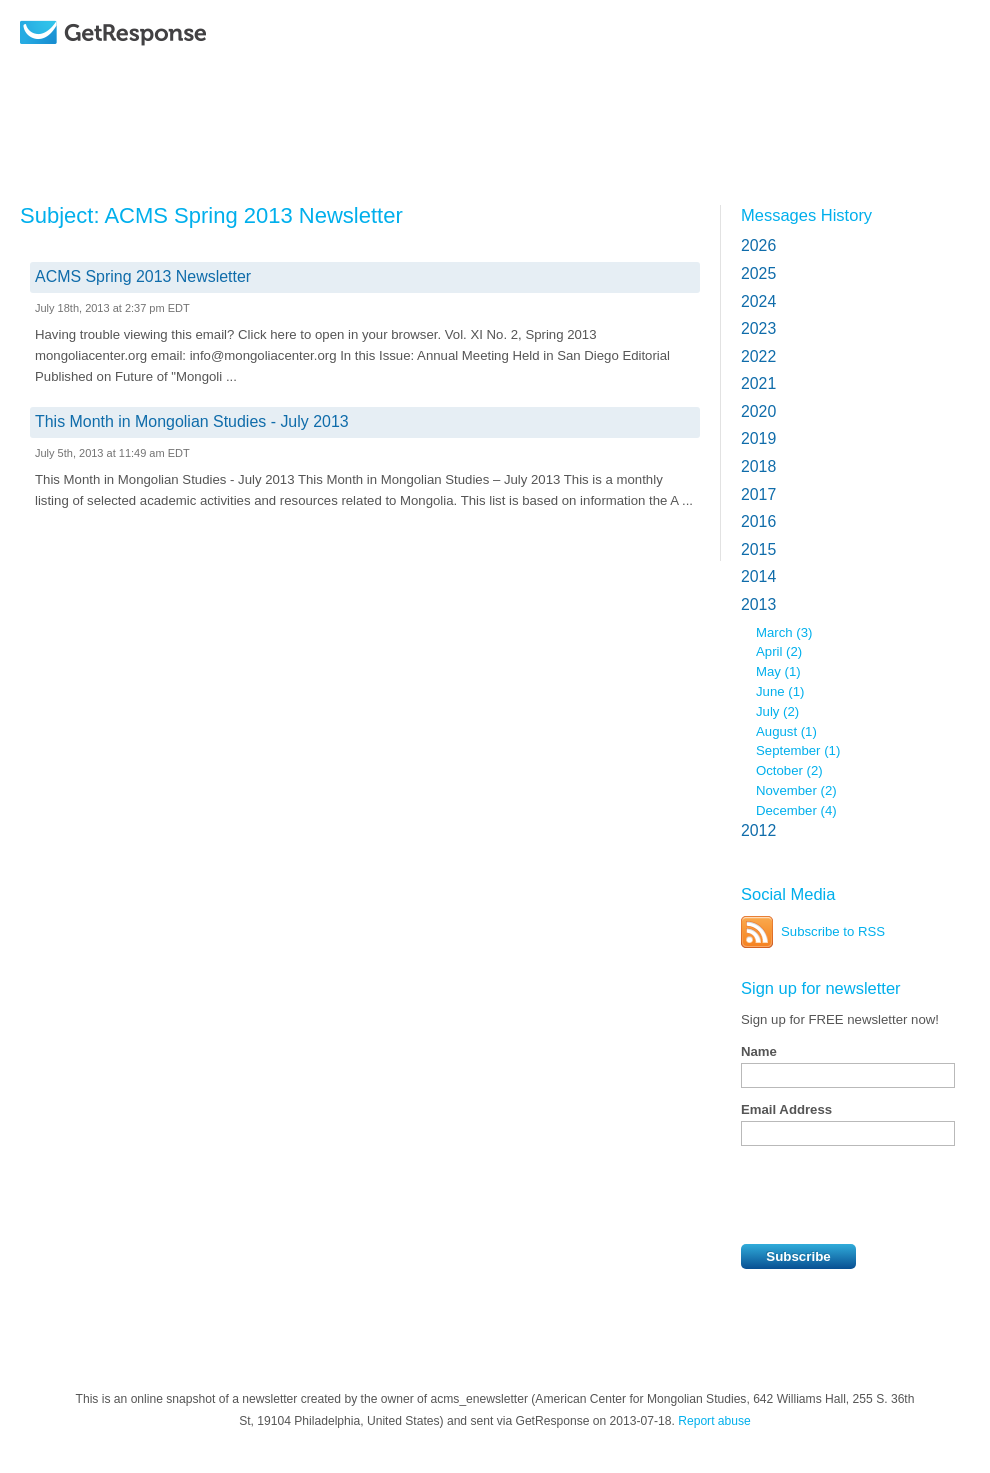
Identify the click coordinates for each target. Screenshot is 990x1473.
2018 (758, 466)
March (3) (784, 632)
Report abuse (714, 1421)
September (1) (798, 750)
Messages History (806, 215)
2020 (758, 411)
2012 (758, 830)
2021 (758, 383)
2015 (758, 549)
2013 (758, 604)
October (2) (789, 770)
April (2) (779, 651)
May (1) (778, 671)
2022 (758, 356)
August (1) (786, 731)
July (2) (777, 711)
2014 (758, 576)
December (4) (796, 810)
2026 (758, 245)
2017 (758, 494)
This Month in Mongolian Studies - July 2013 (192, 421)
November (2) (796, 790)
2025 (758, 273)
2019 (758, 438)
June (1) (780, 691)
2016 (758, 521)
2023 (758, 328)
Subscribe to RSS (833, 931)
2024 (758, 301)
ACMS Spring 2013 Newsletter (143, 276)
